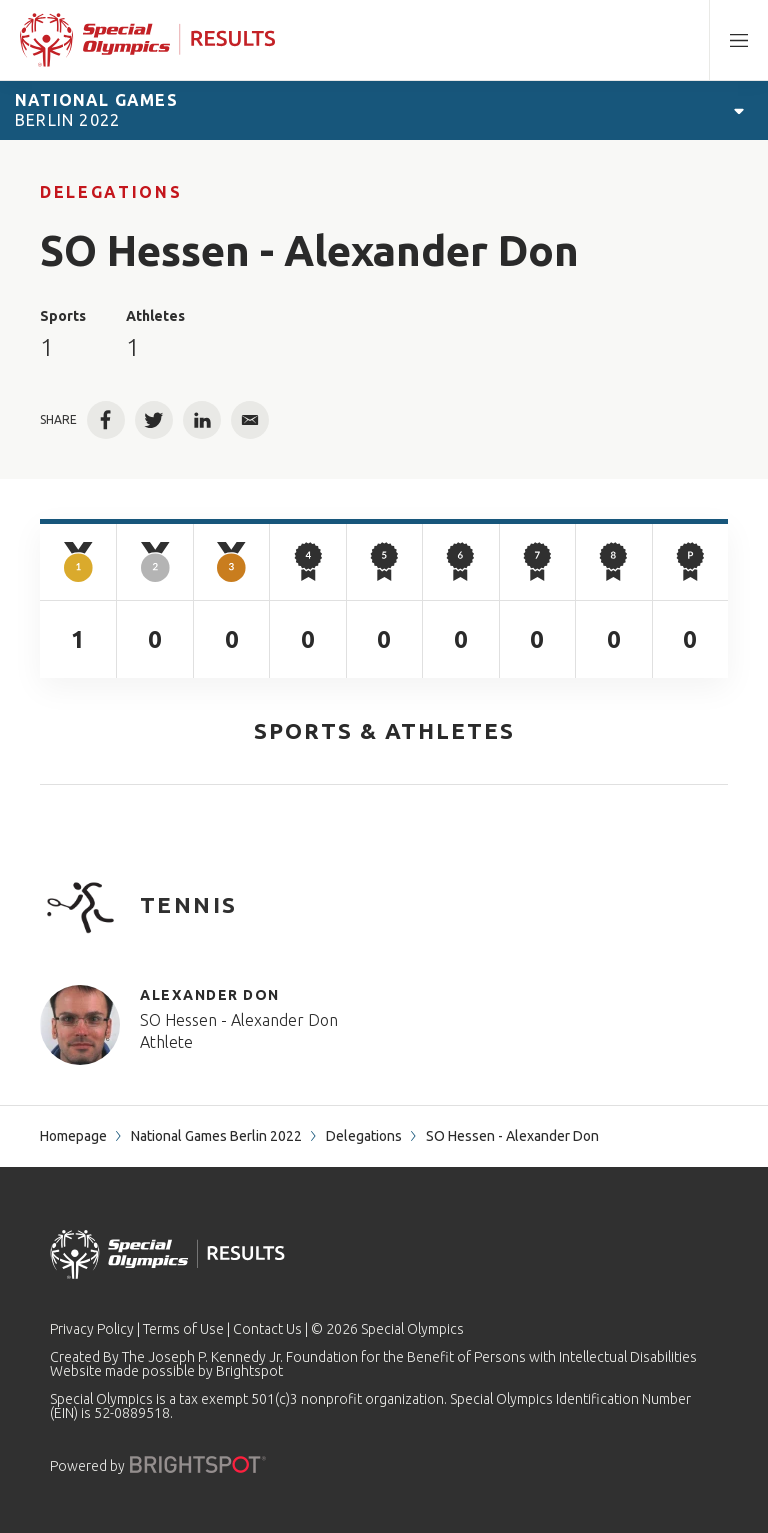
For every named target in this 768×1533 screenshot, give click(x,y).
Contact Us (267, 1329)
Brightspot (249, 1371)
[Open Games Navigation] (739, 110)
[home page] (147, 40)
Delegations (111, 192)
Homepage (73, 1136)
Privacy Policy (92, 1329)
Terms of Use (183, 1329)
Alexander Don (210, 995)
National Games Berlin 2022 (216, 1136)
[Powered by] (198, 1464)
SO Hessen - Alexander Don (239, 1020)
